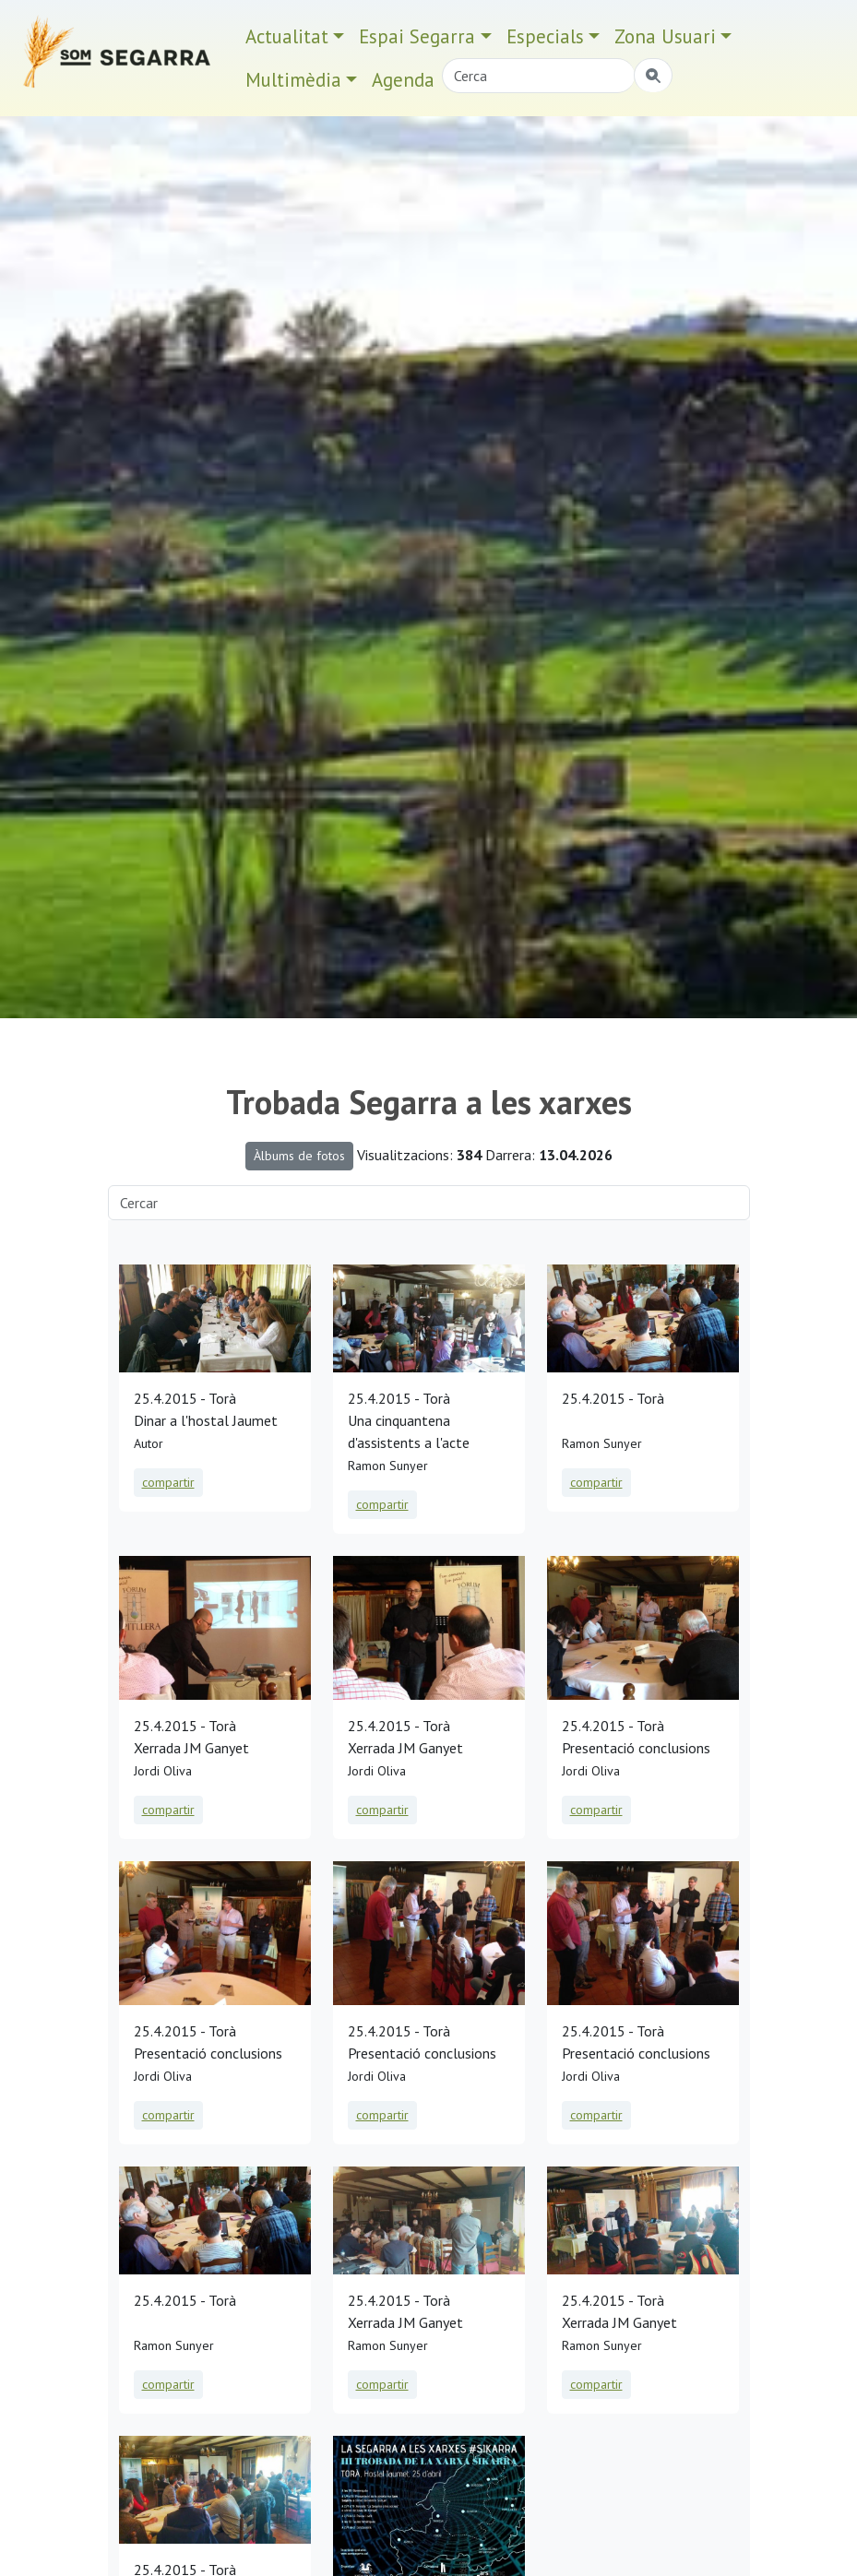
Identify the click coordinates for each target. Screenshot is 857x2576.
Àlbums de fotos (299, 1155)
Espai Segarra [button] (417, 36)
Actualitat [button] (286, 36)
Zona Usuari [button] (665, 36)
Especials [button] (545, 36)
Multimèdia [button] (293, 79)
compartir (168, 1482)
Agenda (403, 79)
